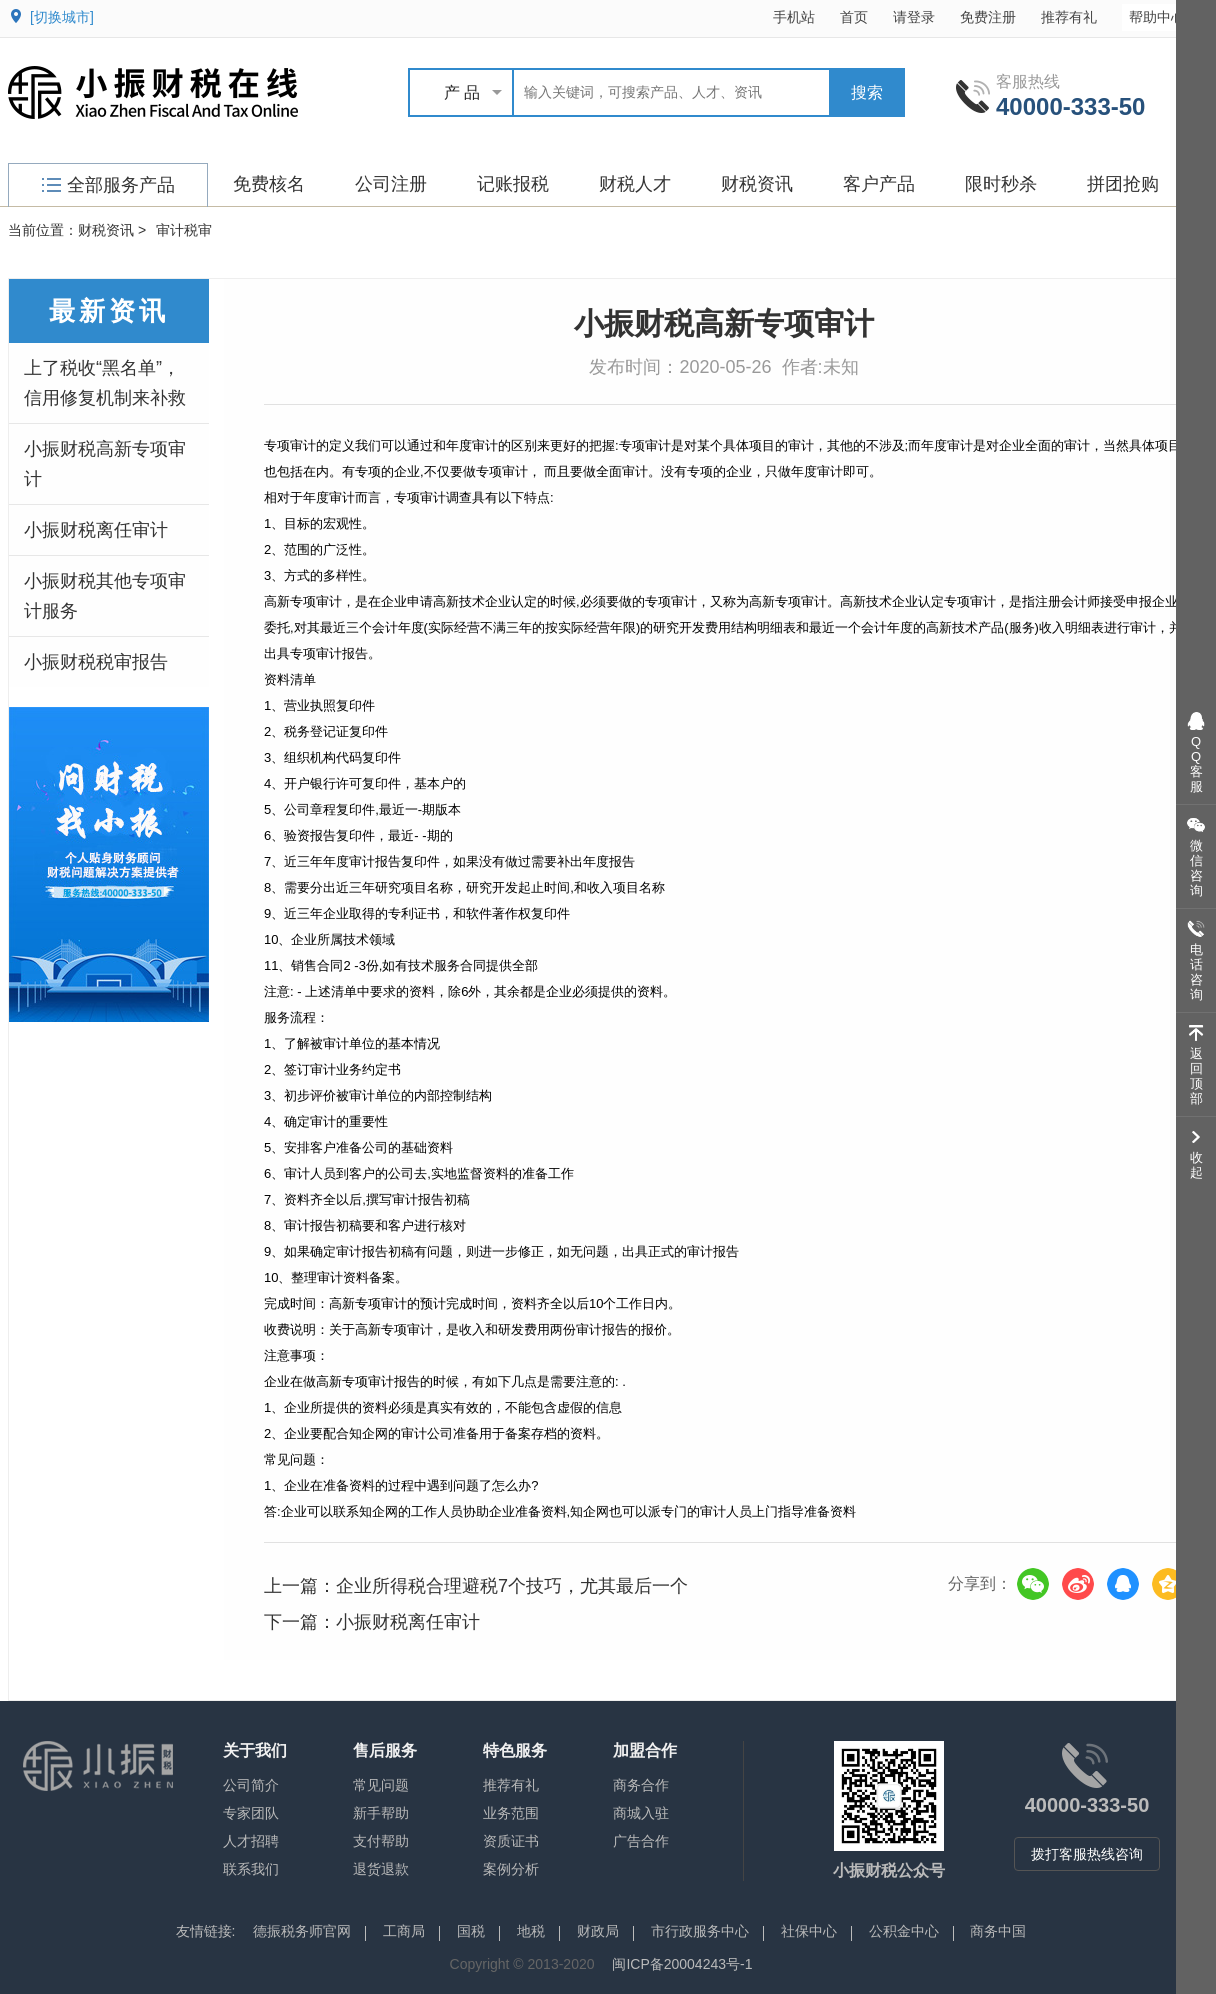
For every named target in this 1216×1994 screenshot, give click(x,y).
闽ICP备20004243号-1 (682, 1964)
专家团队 (251, 1813)
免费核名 (269, 184)
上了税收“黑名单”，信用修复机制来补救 (105, 383)
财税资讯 (757, 184)
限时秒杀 (1001, 184)
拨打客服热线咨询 (1087, 1854)
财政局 (598, 1931)
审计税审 (184, 230)
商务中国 (998, 1931)
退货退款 (381, 1869)
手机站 (794, 17)
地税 (531, 1931)
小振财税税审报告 (96, 662)
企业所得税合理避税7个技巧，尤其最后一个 (512, 1586)
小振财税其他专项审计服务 (105, 596)
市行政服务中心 (700, 1931)
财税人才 (635, 184)
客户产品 (879, 184)
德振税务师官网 (302, 1931)
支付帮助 (381, 1841)
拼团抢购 (1123, 184)
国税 (471, 1931)
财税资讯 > (112, 230)
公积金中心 (904, 1931)
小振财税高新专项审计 (105, 464)
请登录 (914, 17)
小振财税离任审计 (96, 530)
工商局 (404, 1931)
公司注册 (391, 184)
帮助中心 (1166, 16)
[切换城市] (62, 17)
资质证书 (511, 1841)
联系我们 (251, 1869)
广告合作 (641, 1841)
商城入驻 (641, 1813)
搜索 (867, 92)
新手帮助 (381, 1813)
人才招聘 (251, 1841)
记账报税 (513, 184)
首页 (854, 17)
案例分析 (511, 1869)
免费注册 (988, 17)
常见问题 (381, 1785)
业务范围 (511, 1813)
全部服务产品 (108, 185)
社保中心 (809, 1931)
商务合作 (641, 1785)
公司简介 (251, 1785)
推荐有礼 (1069, 17)
